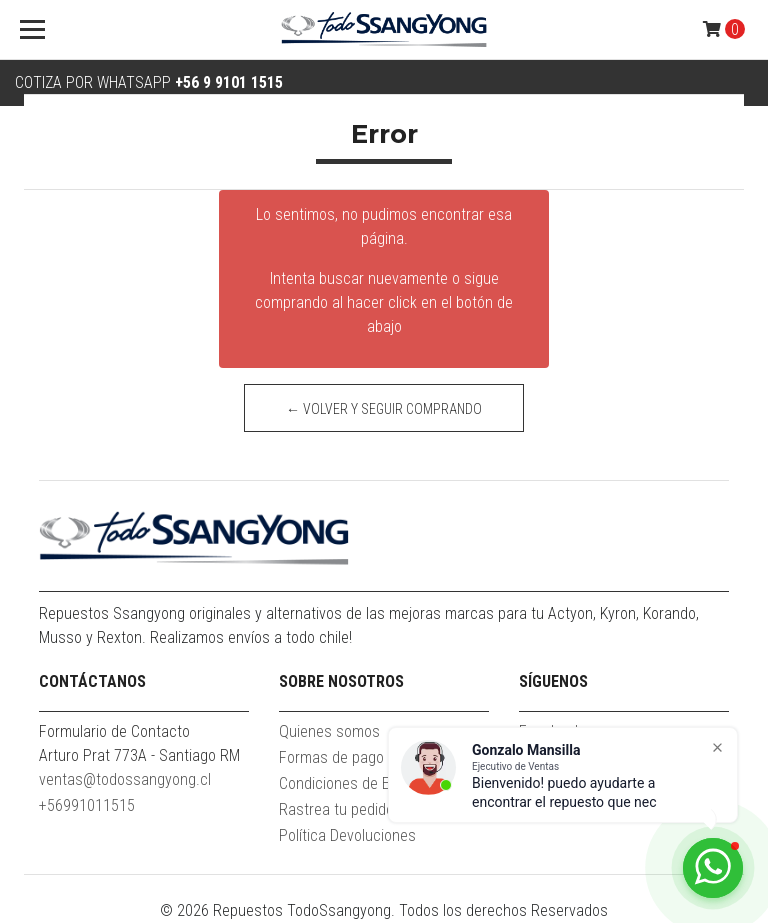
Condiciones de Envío (347, 783)
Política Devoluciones (347, 835)
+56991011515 (87, 805)
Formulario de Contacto (114, 731)
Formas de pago (331, 757)
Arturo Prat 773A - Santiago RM (139, 755)
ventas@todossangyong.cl (125, 779)
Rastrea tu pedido (336, 809)
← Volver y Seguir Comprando (384, 409)
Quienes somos (329, 731)
